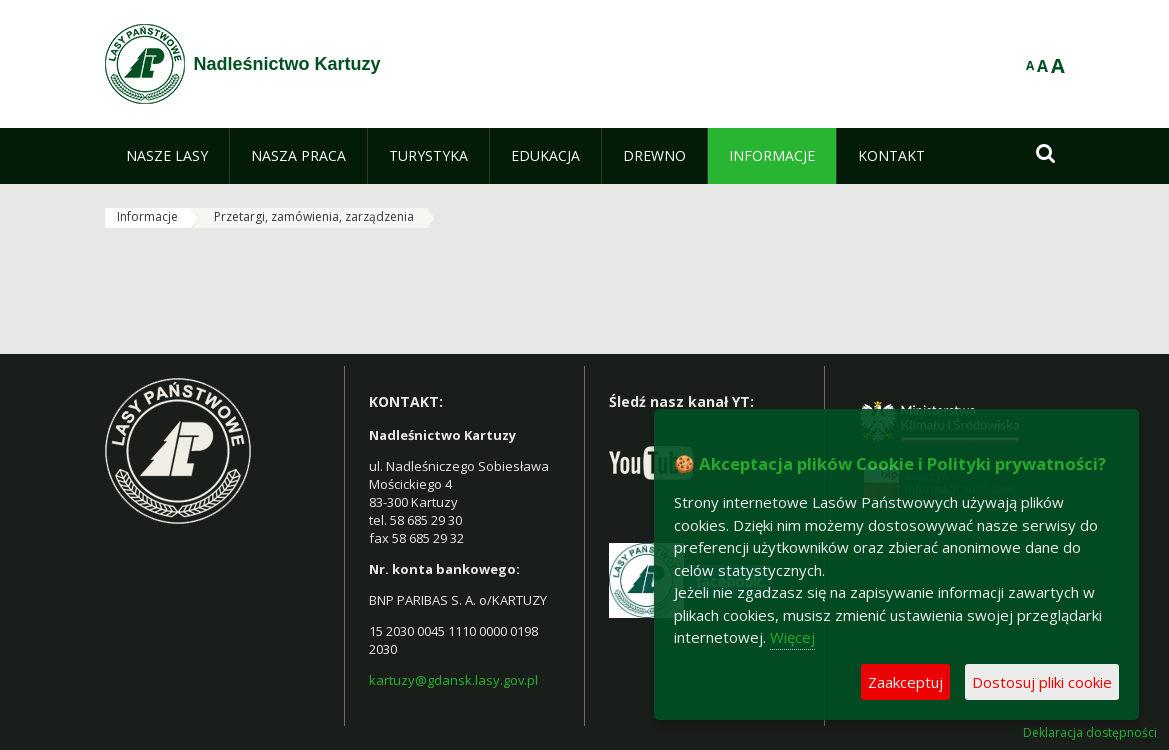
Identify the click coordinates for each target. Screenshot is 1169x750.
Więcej (792, 637)
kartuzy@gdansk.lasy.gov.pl (453, 680)
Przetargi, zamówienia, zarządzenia (314, 216)
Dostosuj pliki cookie (1042, 682)
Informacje (147, 216)
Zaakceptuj (905, 682)
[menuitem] (167, 156)
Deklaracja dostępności (1090, 733)
